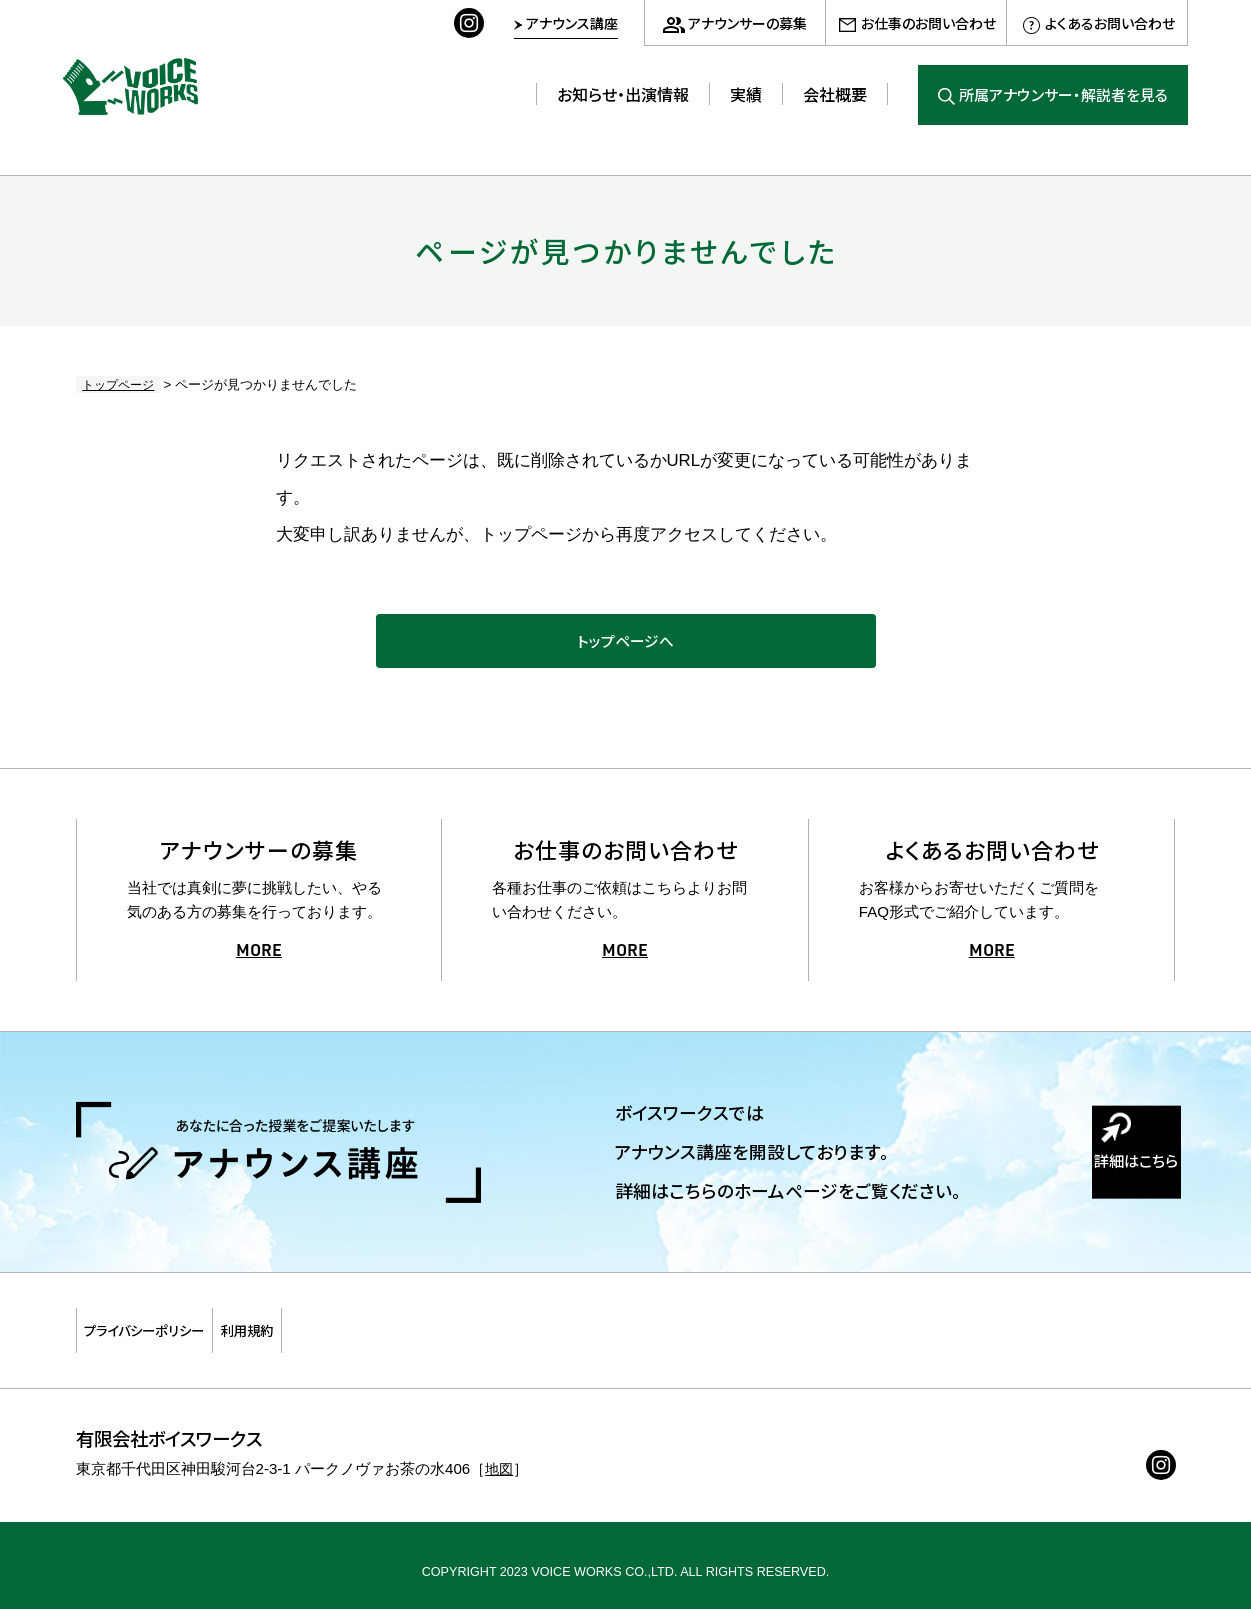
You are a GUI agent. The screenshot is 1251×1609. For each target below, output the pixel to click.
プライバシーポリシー (176, 1330)
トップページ (115, 384)
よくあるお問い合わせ (1110, 23)
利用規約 (333, 1330)
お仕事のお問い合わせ (928, 23)
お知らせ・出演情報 (623, 94)
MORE (259, 962)
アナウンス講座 (572, 23)
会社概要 (835, 94)
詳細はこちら (1116, 1188)
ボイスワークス (148, 78)
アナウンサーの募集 (747, 23)
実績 (746, 94)
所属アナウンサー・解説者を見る (1063, 94)
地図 (500, 1456)
